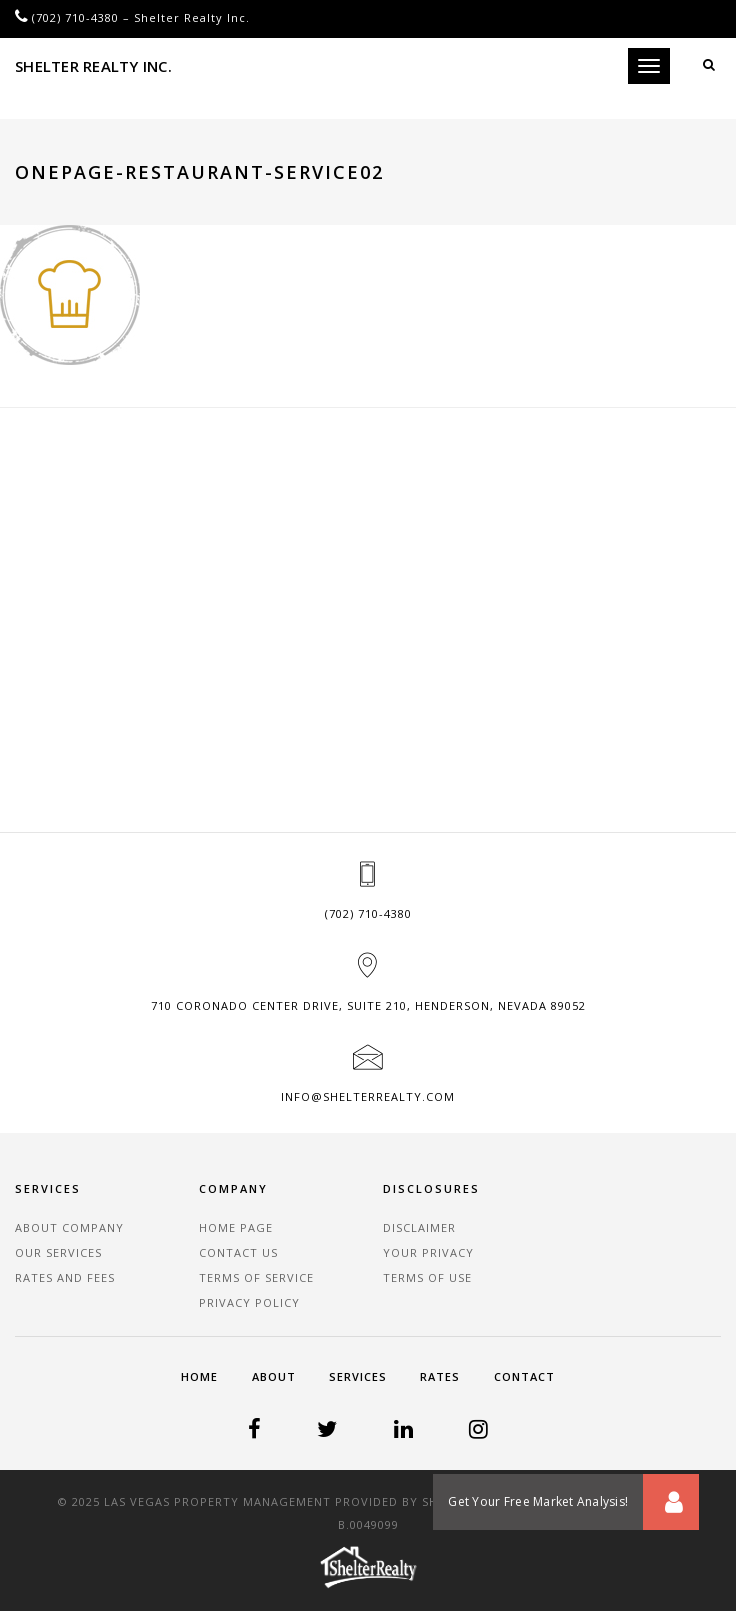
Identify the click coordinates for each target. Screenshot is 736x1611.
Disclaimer (419, 1227)
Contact (524, 1376)
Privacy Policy (249, 1302)
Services (358, 1376)
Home (199, 1376)
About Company (69, 1227)
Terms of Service (256, 1277)
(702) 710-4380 (75, 17)
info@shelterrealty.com (368, 1096)
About (274, 1376)
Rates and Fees (65, 1277)
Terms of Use (427, 1277)
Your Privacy (428, 1252)
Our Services (58, 1252)
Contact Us (238, 1252)
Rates (440, 1376)
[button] (671, 1502)
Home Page (236, 1227)
